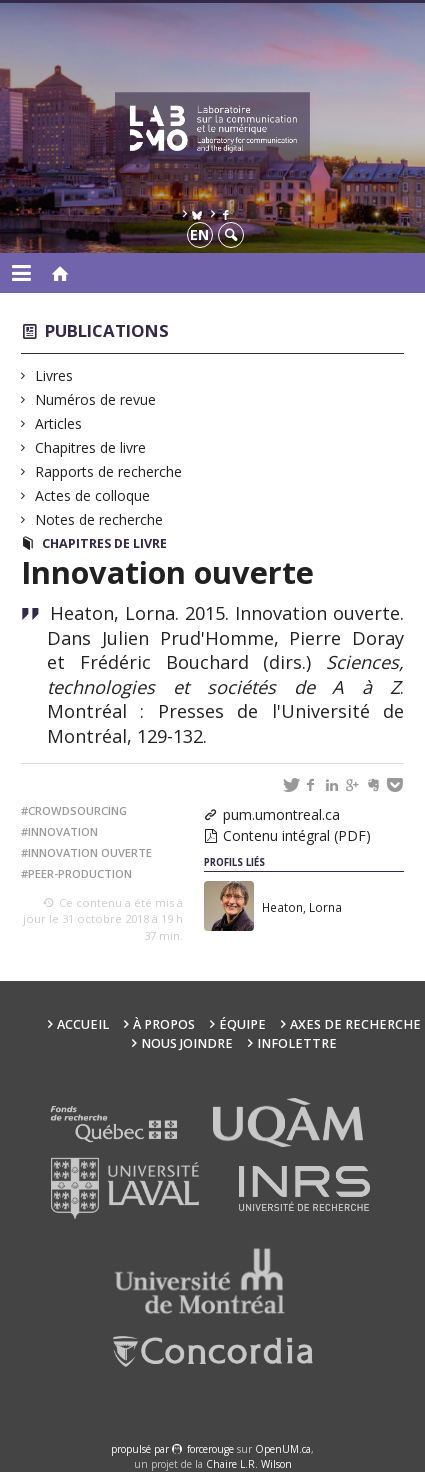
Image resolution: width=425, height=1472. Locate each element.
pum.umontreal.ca (281, 814)
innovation (63, 831)
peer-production (80, 873)
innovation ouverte (90, 852)
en (199, 234)
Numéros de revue (96, 399)
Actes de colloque (93, 495)
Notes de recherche (99, 519)
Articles (59, 423)
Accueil (83, 1024)
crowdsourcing (77, 810)
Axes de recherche (355, 1024)
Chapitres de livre (91, 447)
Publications (107, 330)
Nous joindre (187, 1043)
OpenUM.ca (283, 1449)
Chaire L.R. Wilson (249, 1464)
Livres (54, 375)
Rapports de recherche (109, 471)
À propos (164, 1024)
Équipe (242, 1024)
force (210, 1449)
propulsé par (141, 1449)
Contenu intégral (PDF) (297, 835)
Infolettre (297, 1043)
